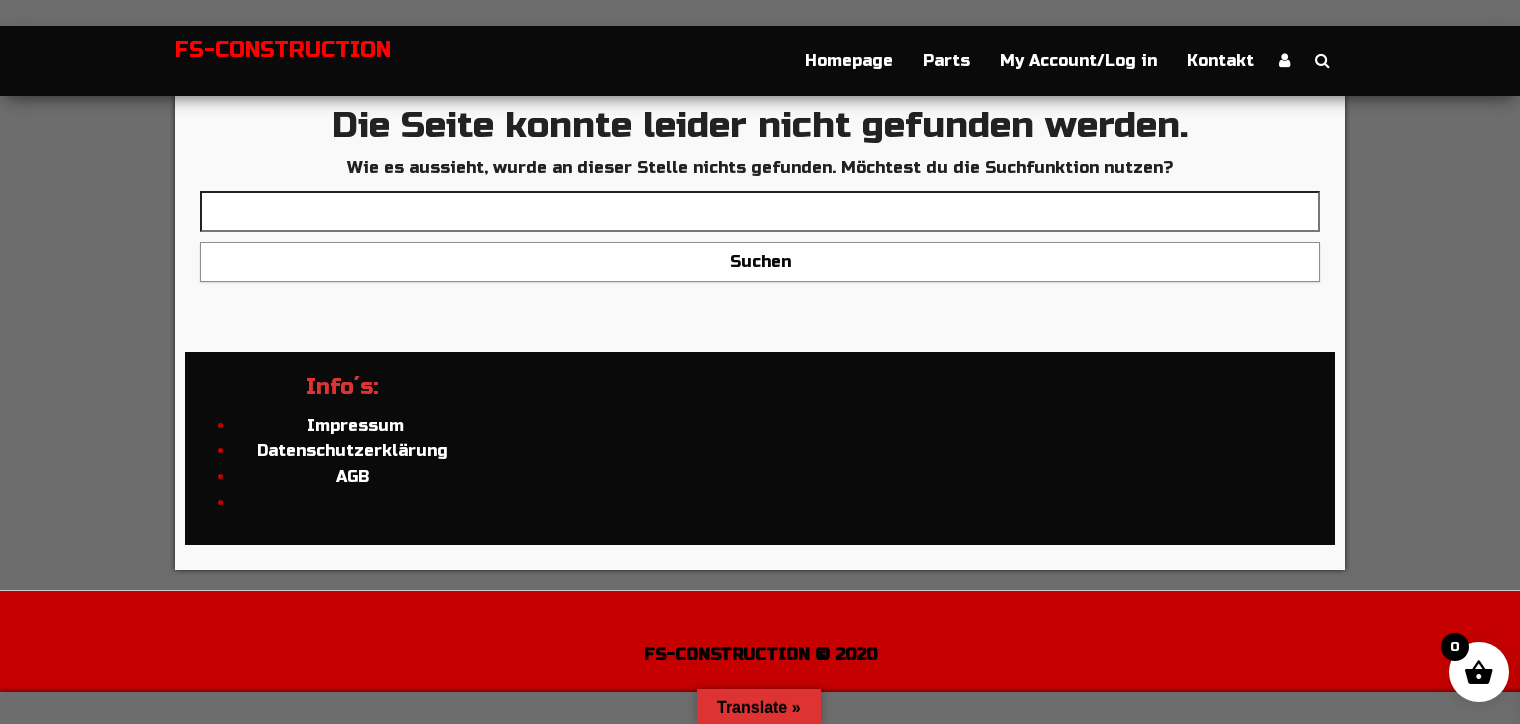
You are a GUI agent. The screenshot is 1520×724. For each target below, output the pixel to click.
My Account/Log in (1078, 60)
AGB (352, 476)
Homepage (849, 60)
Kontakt (1220, 60)
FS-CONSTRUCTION (283, 50)
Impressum (353, 425)
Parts (946, 60)
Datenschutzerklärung (352, 450)
